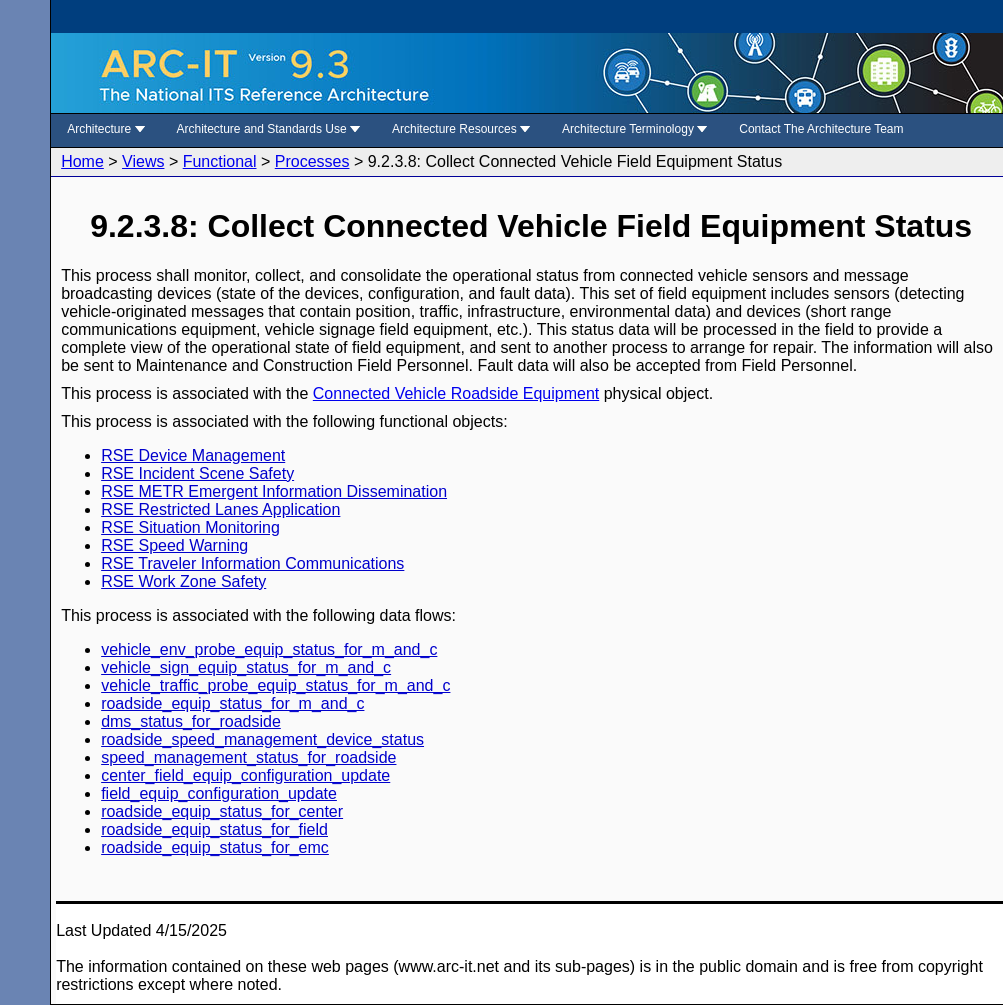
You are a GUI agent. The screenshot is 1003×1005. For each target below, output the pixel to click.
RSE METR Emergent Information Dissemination (274, 491)
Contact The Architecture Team (821, 129)
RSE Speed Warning (174, 545)
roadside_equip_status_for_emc (215, 847)
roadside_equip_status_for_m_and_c (232, 703)
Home (82, 161)
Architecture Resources (461, 129)
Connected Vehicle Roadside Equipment (456, 393)
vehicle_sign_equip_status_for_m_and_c (246, 667)
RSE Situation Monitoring (190, 527)
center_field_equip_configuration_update (245, 775)
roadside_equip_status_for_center (222, 811)
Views (143, 161)
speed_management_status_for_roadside (248, 757)
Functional (220, 161)
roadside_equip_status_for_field (214, 829)
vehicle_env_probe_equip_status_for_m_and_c (269, 649)
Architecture (105, 129)
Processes (312, 161)
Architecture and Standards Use (268, 129)
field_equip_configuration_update (219, 793)
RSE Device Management (193, 455)
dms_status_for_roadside (191, 721)
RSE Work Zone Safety (183, 581)
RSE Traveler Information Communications (252, 563)
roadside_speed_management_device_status (262, 739)
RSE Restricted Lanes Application (220, 509)
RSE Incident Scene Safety (197, 473)
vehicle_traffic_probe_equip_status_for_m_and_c (275, 685)
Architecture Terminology (634, 129)
